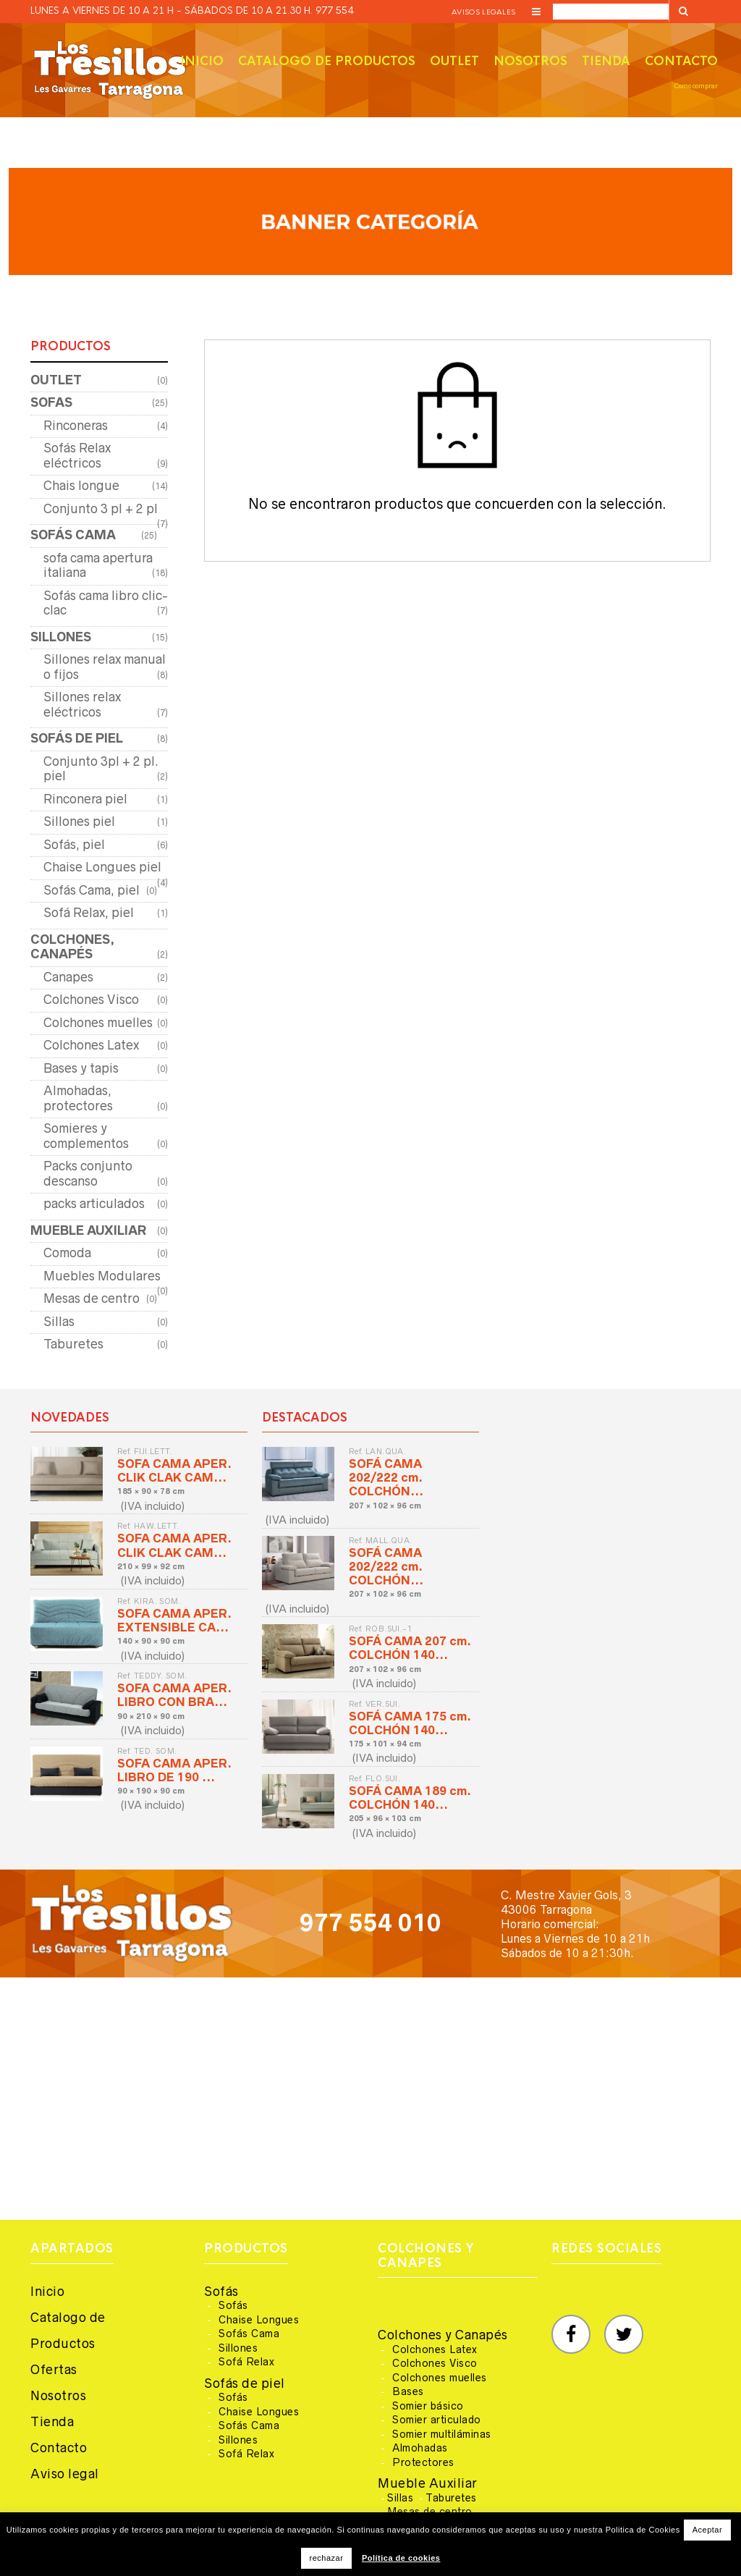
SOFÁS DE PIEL (76, 738)
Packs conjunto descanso (87, 1173)
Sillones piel (79, 821)
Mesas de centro (91, 1298)
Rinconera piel (85, 799)
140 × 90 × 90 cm (151, 1641)
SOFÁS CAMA (73, 535)
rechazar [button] (327, 2558)
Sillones (238, 2348)
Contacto (681, 61)
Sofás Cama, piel (91, 890)
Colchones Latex (91, 1045)
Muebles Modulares (102, 1276)
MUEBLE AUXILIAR (88, 1230)
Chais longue (81, 485)
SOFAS (51, 402)
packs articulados (94, 1203)
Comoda (67, 1253)
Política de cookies (401, 2558)
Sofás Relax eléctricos (77, 455)
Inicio (202, 61)
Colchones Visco (91, 999)
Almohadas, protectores (78, 1098)
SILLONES (60, 637)
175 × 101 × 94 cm (385, 1743)
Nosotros (530, 61)
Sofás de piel (244, 2383)
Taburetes (73, 1344)
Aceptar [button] (707, 2529)
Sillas (59, 1321)
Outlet (454, 61)
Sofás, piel (74, 844)
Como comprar (696, 86)
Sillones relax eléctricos (82, 704)
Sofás (221, 2291)
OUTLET (56, 380)
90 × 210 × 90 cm (151, 1716)
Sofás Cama (249, 2333)
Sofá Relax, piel (88, 912)
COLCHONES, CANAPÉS (72, 947)
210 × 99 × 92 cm (151, 1566)
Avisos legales (483, 12)
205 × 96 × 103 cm (385, 1818)
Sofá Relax (246, 2362)
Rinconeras (75, 425)
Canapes (68, 977)
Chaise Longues (259, 2320)
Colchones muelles (98, 1022)
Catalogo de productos (326, 61)
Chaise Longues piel (102, 867)
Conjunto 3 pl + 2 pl (100, 509)
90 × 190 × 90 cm (151, 1790)
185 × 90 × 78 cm (151, 1491)
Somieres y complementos (86, 1136)
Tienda (606, 61)
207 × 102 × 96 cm (385, 1505)
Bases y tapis (81, 1068)
